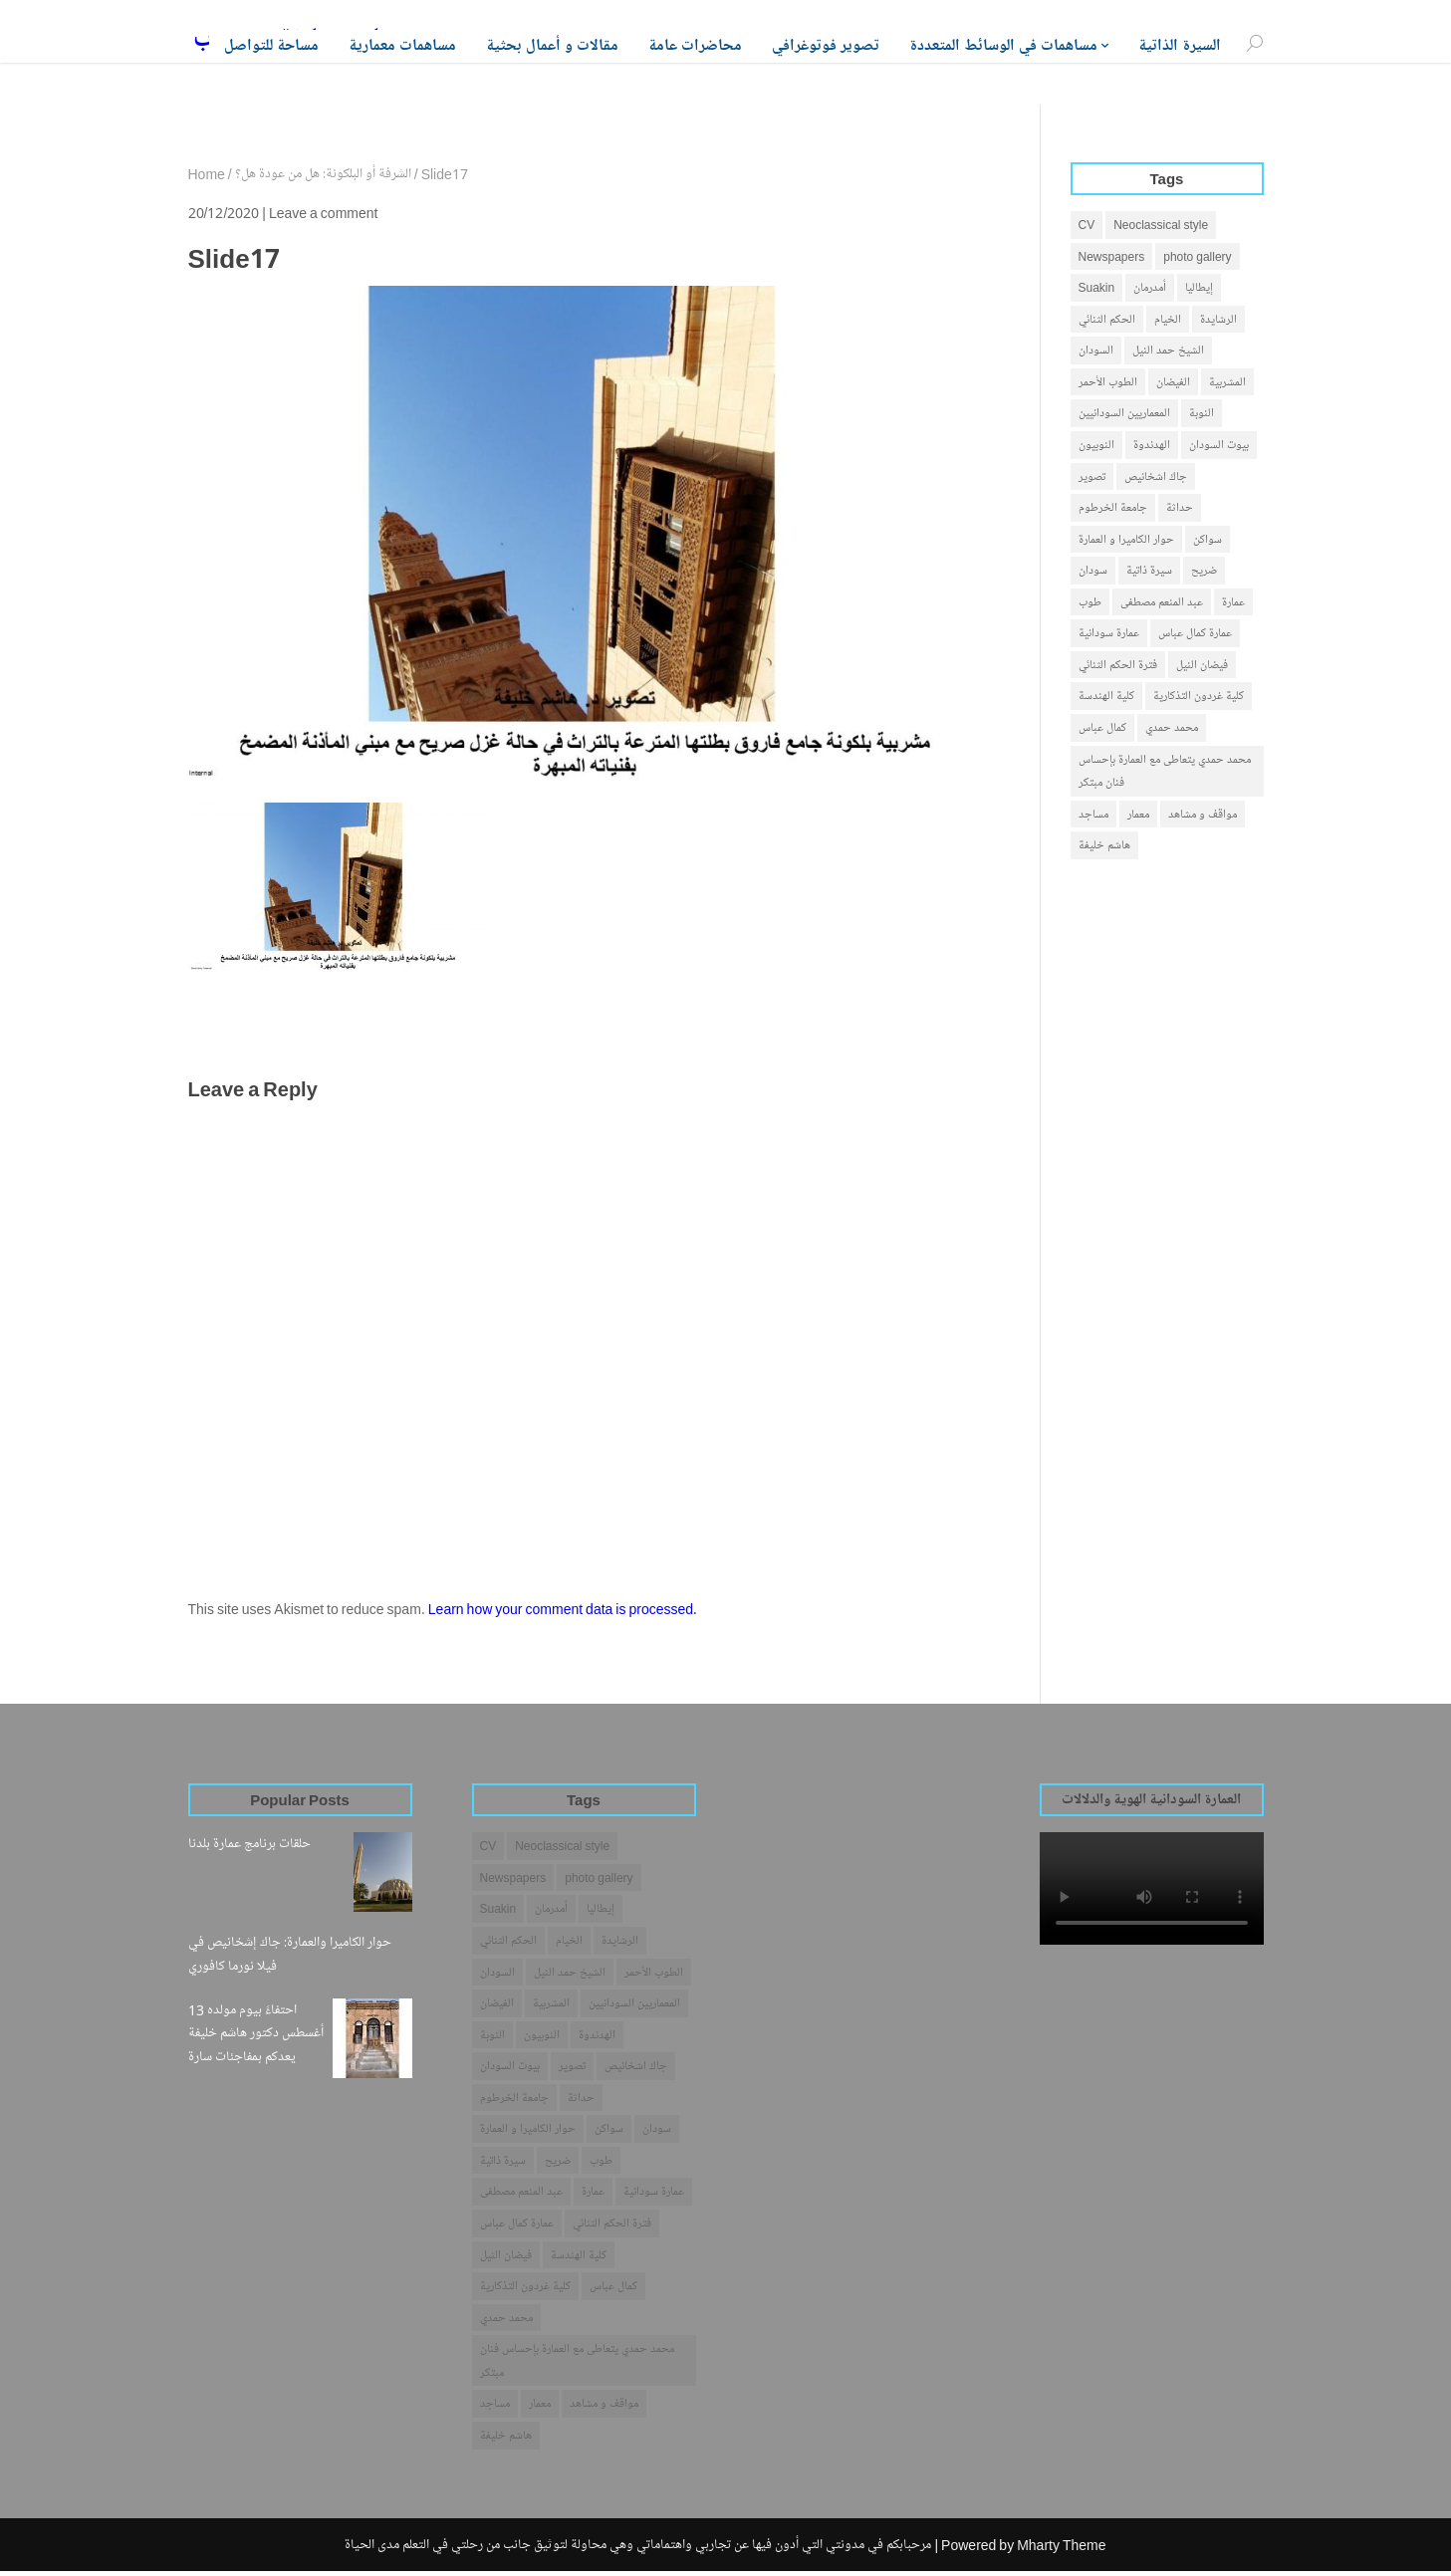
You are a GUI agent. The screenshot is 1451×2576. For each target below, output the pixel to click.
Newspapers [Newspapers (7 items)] (1112, 256)
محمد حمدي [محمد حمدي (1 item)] (1171, 731)
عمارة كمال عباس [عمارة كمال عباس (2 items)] (1195, 635)
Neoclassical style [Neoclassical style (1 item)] (1160, 224)
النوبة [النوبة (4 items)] (1201, 414)
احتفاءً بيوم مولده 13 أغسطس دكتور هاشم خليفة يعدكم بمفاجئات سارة (256, 2033)
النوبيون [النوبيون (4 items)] (1096, 446)
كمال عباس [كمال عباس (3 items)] (1102, 731)
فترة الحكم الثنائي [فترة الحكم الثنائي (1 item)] (1118, 667)
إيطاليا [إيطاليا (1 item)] (1199, 288)
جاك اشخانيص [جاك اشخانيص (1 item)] (1155, 477)
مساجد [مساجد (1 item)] (1093, 818)
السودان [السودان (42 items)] (1096, 351)
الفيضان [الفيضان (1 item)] (1173, 382)
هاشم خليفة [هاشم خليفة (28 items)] (1104, 849)
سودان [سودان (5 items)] (1093, 573)
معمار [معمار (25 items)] (1138, 818)
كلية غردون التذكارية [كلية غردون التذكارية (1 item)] (1198, 699)
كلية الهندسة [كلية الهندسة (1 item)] (1106, 699)
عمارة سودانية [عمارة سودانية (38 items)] (1109, 635)
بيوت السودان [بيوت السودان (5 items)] (1219, 446)
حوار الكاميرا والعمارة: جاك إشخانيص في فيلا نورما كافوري (289, 1954)
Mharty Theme (1061, 2548)
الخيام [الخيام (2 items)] (1167, 319)
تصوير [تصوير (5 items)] (1092, 477)
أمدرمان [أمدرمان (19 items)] (1149, 288)
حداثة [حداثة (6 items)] (1179, 509)
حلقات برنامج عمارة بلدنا (249, 1843)
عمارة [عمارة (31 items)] (1233, 604)
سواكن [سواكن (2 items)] (1207, 541)
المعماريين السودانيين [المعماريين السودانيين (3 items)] (1124, 414)
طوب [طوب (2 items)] (1090, 604)
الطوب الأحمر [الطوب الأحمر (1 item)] (1108, 382)
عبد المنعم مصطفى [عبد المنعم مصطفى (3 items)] (1161, 604)
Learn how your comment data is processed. (562, 1608)
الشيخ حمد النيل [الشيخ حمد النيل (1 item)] (1168, 351)
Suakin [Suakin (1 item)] (1097, 288)
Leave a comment (323, 212)
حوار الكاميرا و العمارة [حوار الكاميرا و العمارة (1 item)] (1126, 541)
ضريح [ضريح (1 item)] (1204, 573)
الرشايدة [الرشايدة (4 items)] (1218, 319)
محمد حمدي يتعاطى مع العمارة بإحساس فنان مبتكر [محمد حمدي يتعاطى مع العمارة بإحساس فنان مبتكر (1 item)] (1165, 775)
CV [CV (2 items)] (1087, 224)
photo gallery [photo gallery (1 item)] (1197, 256)
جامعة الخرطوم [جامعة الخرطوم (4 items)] (1113, 509)
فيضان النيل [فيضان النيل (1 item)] (1202, 667)
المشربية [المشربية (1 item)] (1227, 382)
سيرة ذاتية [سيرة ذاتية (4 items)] (1149, 573)
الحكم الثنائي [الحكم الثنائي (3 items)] (1107, 319)
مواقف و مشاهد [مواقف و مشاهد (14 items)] (1202, 818)
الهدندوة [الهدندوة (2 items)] (1151, 446)
